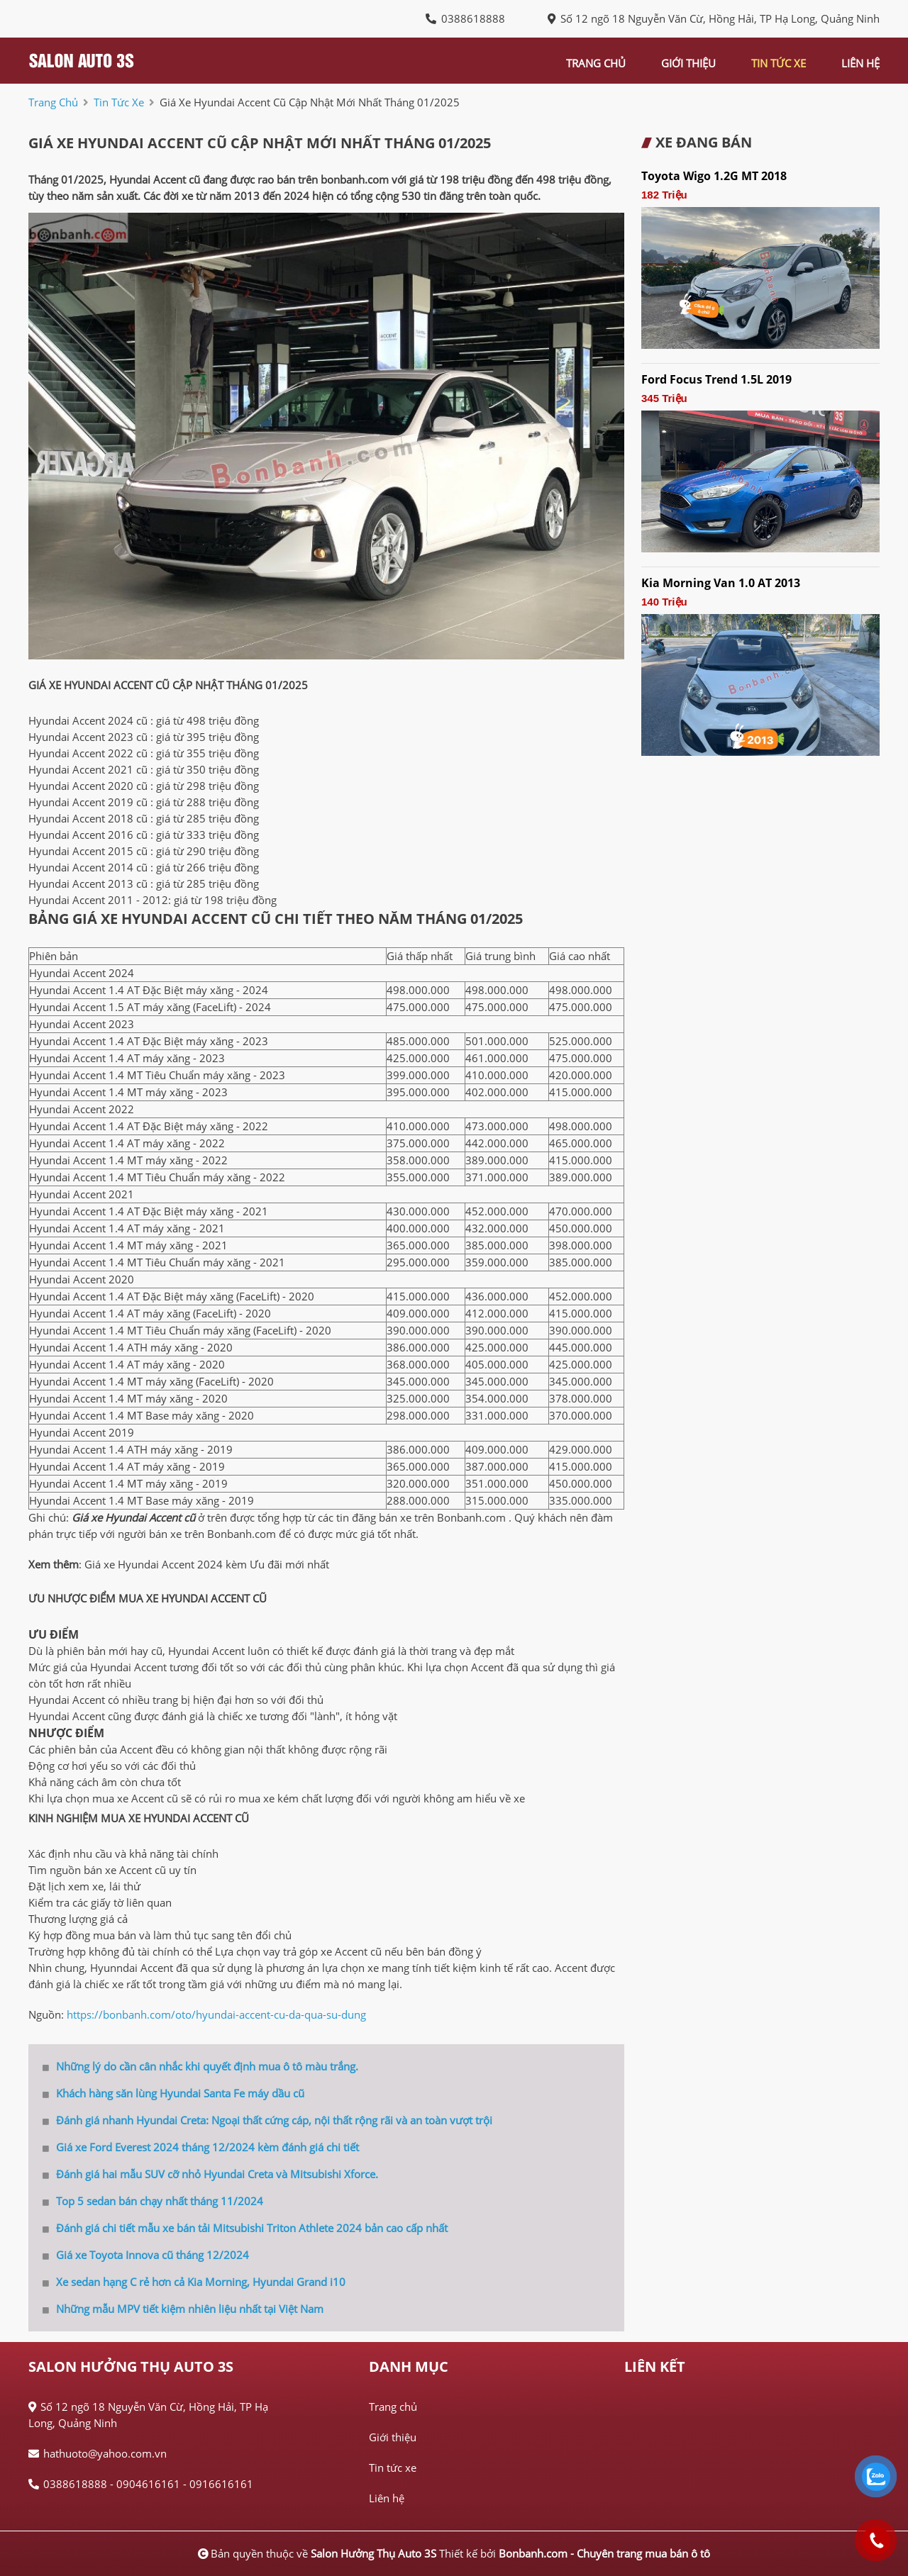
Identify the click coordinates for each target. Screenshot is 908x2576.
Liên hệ (386, 2498)
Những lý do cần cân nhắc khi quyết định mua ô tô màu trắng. (200, 2066)
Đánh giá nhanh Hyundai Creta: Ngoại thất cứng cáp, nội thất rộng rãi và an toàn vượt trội (267, 2120)
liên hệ (860, 63)
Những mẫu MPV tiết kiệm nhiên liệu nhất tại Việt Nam (183, 2309)
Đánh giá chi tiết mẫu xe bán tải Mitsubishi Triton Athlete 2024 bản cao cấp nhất (245, 2228)
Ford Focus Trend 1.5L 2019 (716, 379)
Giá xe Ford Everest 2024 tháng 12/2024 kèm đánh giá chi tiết (201, 2147)
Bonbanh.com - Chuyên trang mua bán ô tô (604, 2553)
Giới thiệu (392, 2437)
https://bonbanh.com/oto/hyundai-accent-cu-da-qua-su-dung (216, 2014)
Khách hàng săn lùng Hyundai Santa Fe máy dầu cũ (173, 2093)
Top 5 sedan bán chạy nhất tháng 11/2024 (153, 2201)
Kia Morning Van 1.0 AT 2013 (720, 583)
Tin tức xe (392, 2467)
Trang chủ (393, 2406)
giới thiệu (688, 63)
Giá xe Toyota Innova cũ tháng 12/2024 (146, 2255)
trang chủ (596, 63)
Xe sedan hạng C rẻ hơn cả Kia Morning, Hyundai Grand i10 (194, 2282)
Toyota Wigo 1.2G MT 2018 (714, 176)
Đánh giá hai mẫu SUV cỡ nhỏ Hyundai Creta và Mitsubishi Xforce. (210, 2174)
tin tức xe (778, 63)
